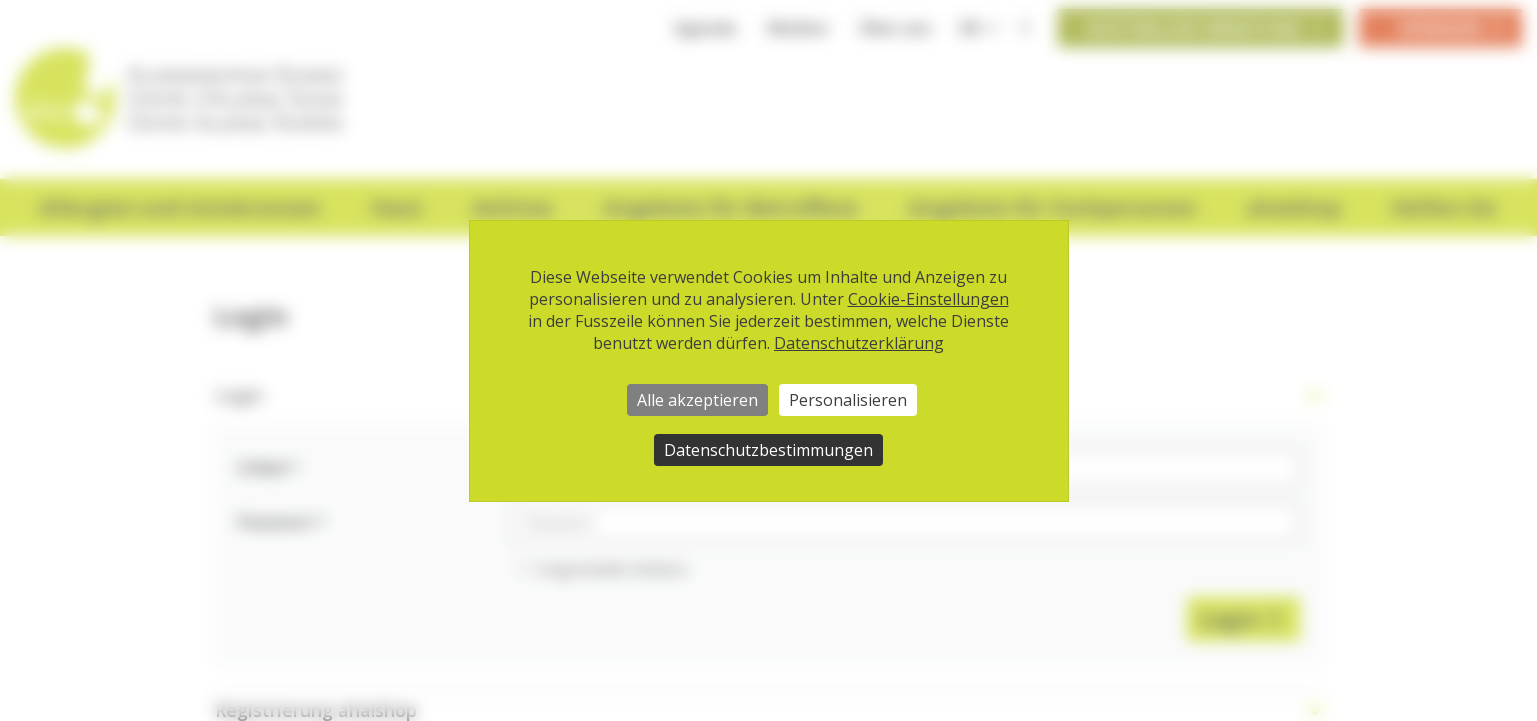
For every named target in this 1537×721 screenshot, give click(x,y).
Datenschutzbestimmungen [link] (768, 450)
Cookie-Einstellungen (928, 299)
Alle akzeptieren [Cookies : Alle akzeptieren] (697, 400)
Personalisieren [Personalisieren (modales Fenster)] (848, 400)
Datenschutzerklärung (859, 343)
